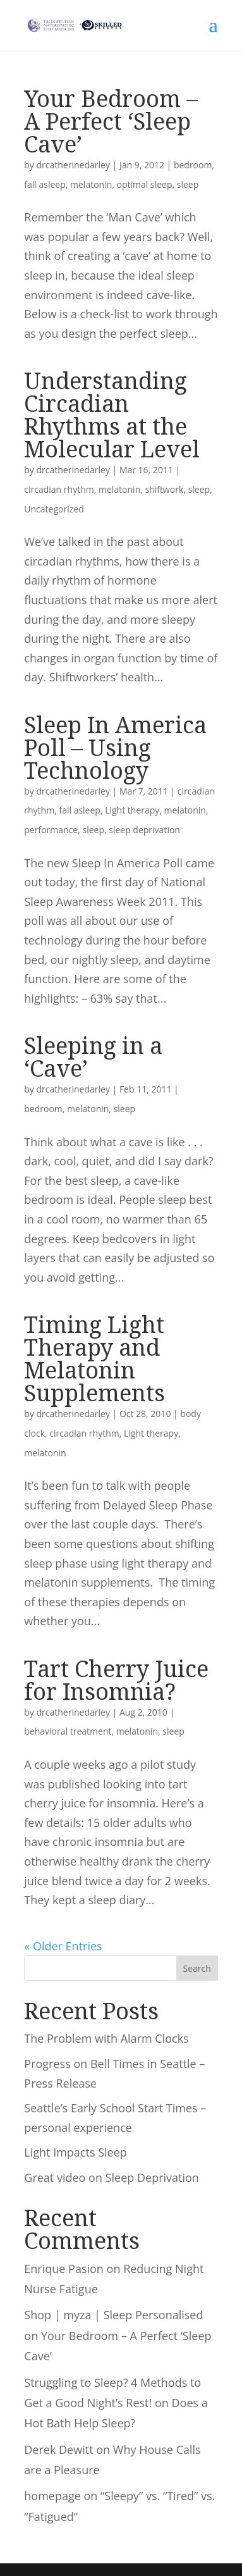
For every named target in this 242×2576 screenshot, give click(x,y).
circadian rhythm (59, 489)
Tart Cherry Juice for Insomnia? (116, 1680)
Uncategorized (53, 509)
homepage (52, 2495)
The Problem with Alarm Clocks (106, 2038)
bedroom (193, 165)
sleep (188, 184)
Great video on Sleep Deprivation (111, 2177)
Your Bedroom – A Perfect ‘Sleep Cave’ (111, 121)
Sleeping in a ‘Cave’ (93, 1057)
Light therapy (132, 810)
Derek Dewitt (58, 2449)
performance (51, 830)
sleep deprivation (144, 830)
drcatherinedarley (73, 165)
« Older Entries (63, 1946)
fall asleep (44, 184)
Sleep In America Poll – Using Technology (115, 747)
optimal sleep (144, 184)
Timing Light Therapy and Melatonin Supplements (94, 1358)
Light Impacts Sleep (75, 2152)
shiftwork (164, 489)
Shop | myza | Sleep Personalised (113, 2314)
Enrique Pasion (64, 2268)
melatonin (91, 184)
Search (197, 1968)
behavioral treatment (67, 1731)
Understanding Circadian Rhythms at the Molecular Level (112, 414)
